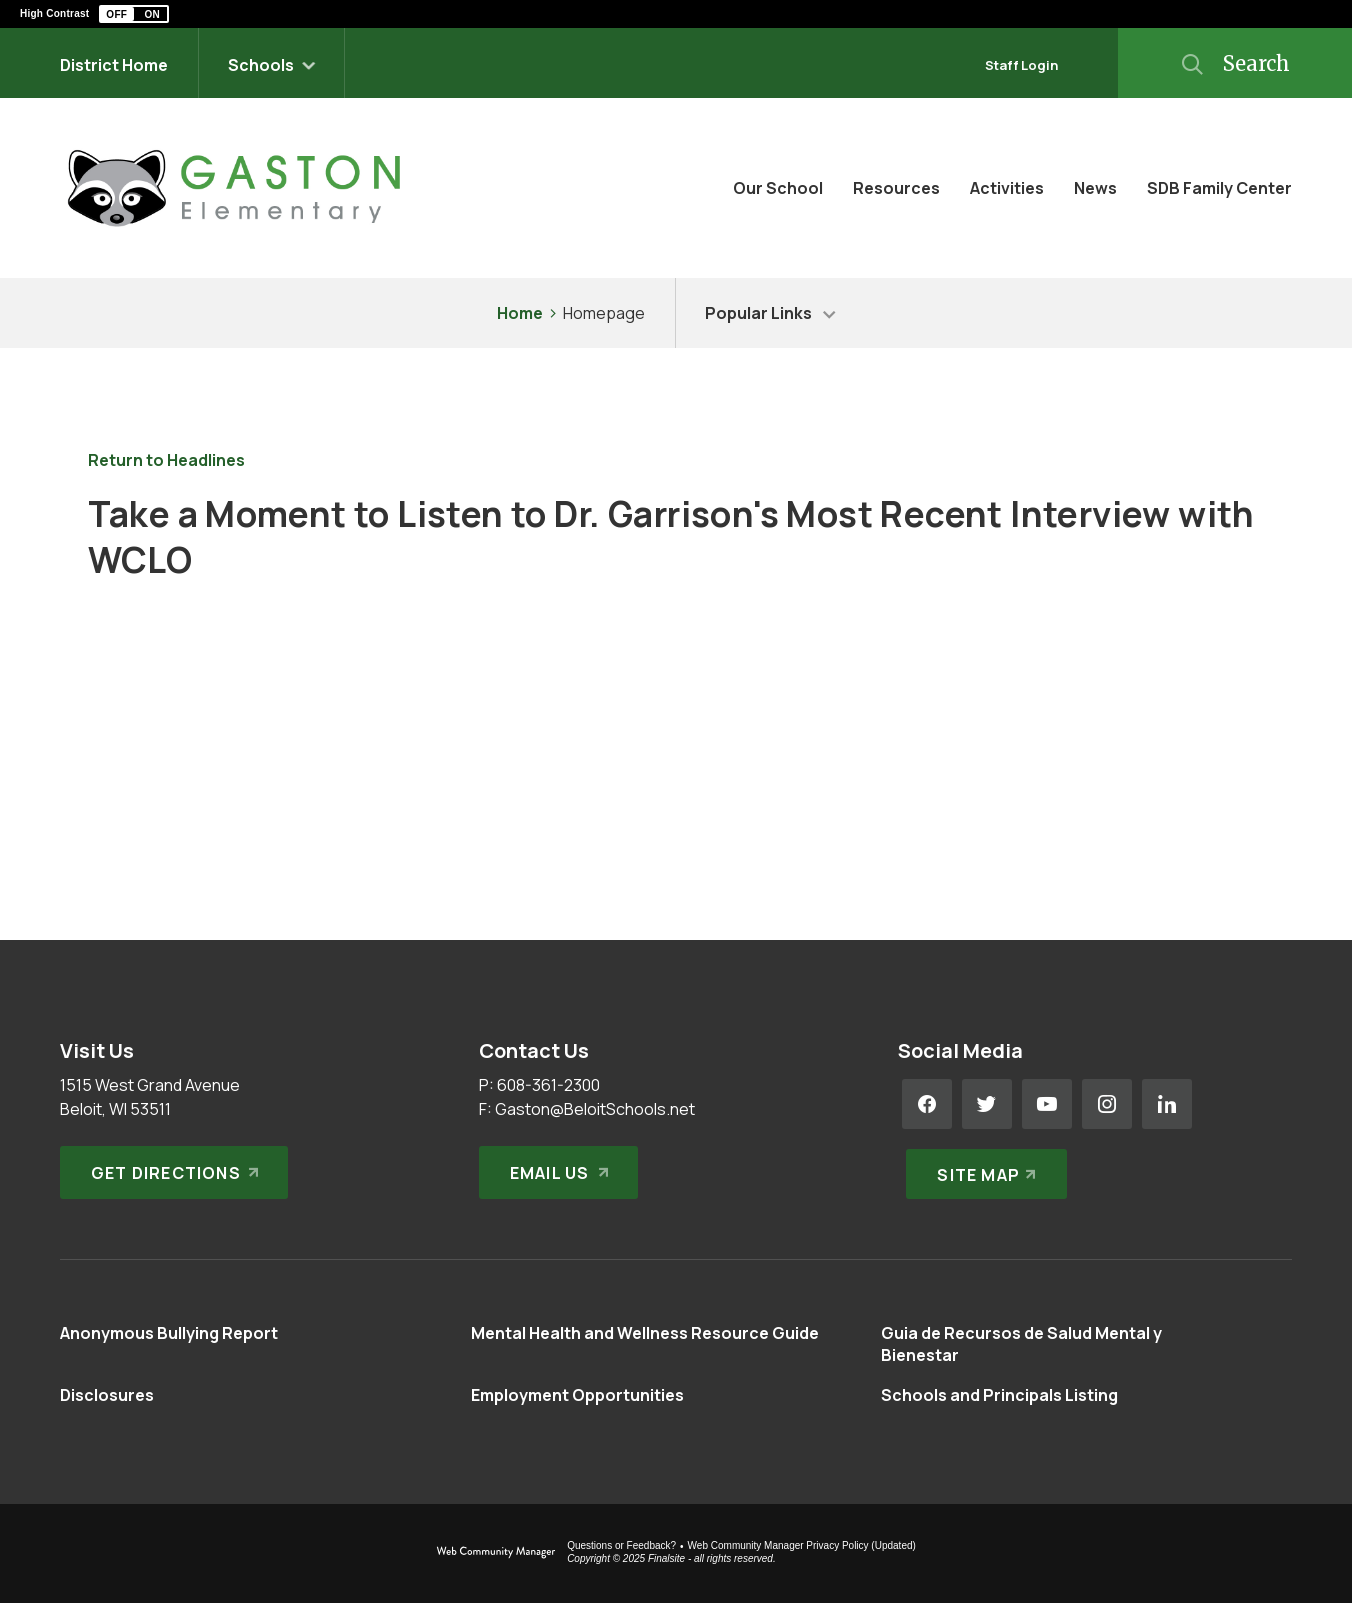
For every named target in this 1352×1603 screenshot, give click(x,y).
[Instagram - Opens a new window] (1107, 1104)
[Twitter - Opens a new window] (987, 1104)
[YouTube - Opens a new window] (1047, 1104)
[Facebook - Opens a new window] (927, 1104)
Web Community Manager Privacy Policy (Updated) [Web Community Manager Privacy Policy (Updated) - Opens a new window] (802, 1545)
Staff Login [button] (1021, 65)
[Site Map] (982, 1164)
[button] (134, 14)
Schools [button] (261, 65)
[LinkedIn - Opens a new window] (1167, 1104)
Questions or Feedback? (621, 1545)
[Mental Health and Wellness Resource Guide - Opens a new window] (645, 1333)
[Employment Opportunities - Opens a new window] (577, 1395)
